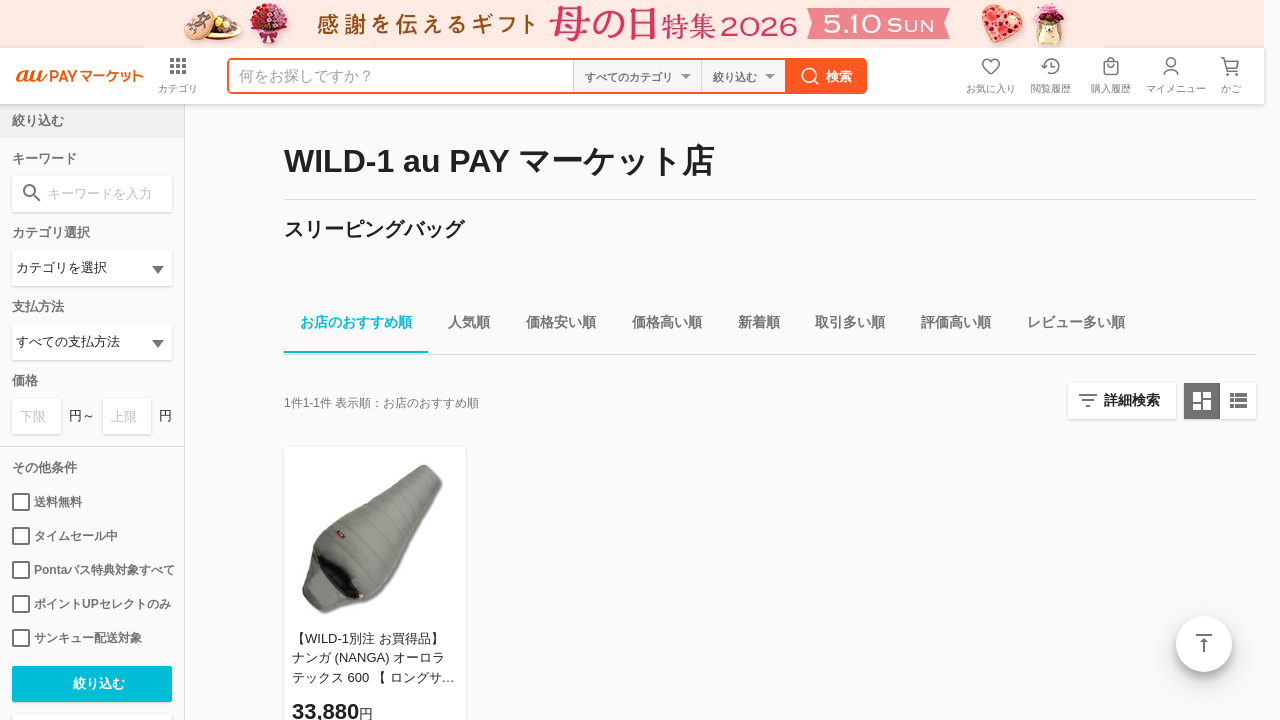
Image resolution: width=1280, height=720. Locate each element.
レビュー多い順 (1068, 325)
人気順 (461, 325)
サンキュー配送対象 (77, 638)
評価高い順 (948, 325)
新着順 (751, 325)
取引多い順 (842, 325)
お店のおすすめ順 (348, 325)
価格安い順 (553, 325)
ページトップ (1204, 644)
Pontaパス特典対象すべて (92, 570)
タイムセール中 (65, 536)
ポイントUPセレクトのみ (91, 604)
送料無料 (47, 502)
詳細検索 (1132, 400)
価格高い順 (659, 325)
